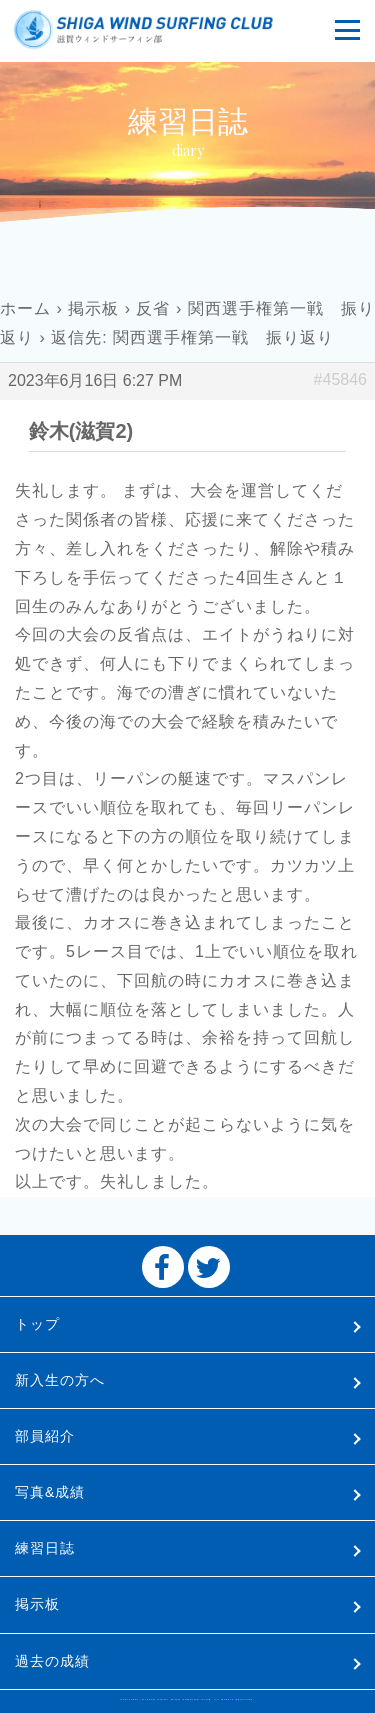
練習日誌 (45, 1548)
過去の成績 (52, 1661)
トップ (37, 1324)
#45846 (340, 379)
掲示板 (93, 308)
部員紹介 (45, 1436)
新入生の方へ (60, 1380)
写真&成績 (50, 1492)
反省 (153, 308)
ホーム (25, 308)
